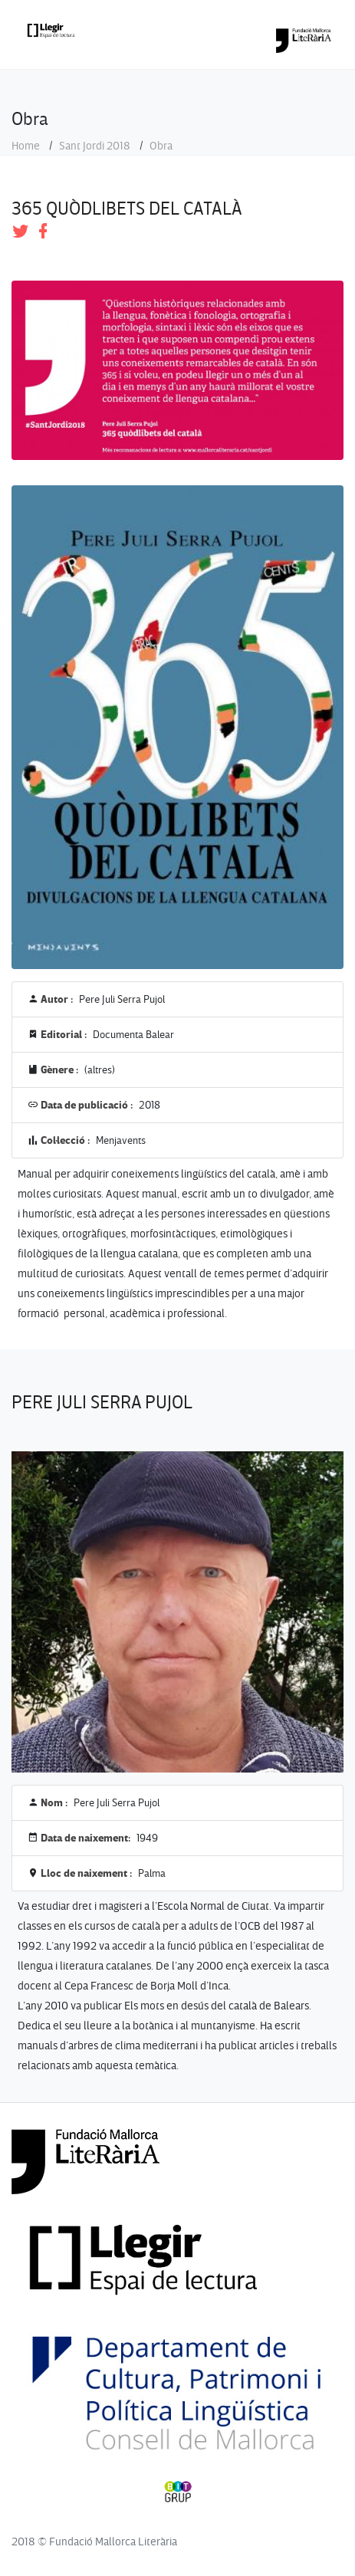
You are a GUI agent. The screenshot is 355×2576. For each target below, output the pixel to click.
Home (26, 146)
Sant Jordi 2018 (94, 146)
